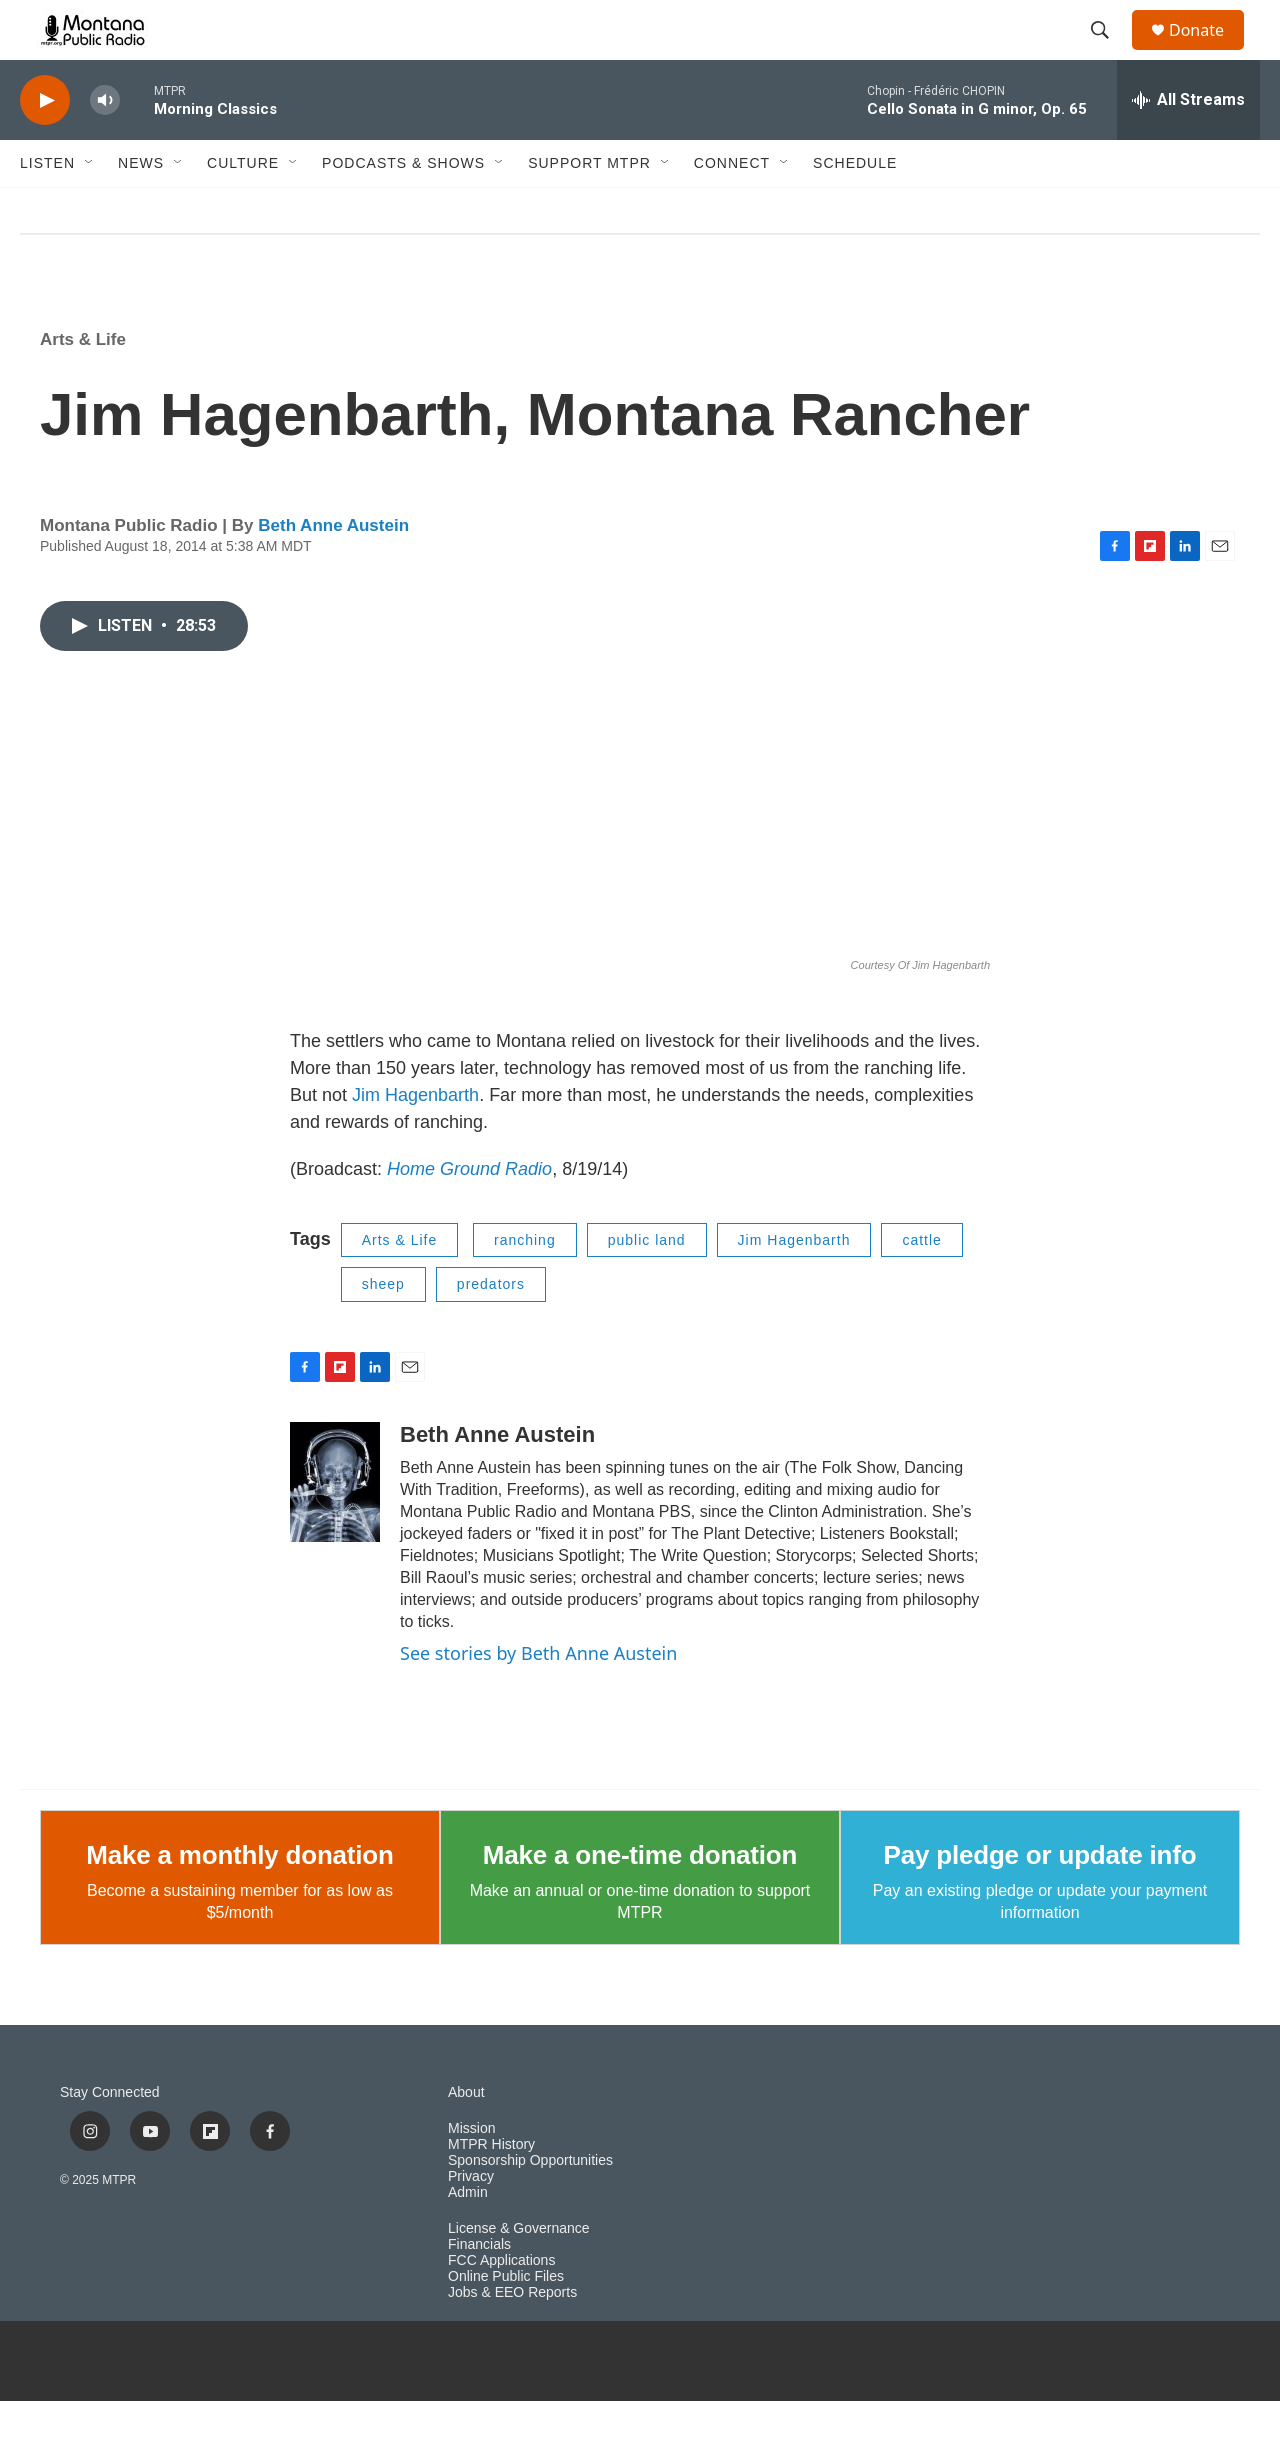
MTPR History (491, 2189)
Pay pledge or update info (1040, 1900)
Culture (243, 208)
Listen (47, 208)
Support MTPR (589, 208)
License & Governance (519, 2273)
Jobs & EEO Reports (512, 2337)
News (141, 208)
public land (647, 1285)
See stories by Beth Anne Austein (538, 1698)
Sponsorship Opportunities (530, 2205)
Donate (1209, 52)
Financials (479, 2289)
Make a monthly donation (239, 1900)
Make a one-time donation (640, 1900)
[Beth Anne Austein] (335, 1527)
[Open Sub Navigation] (90, 208)
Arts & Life (83, 384)
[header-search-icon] (1109, 53)
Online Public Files (506, 2321)
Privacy (471, 2221)
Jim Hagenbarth (415, 1140)
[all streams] (1188, 145)
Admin (468, 2237)
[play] (45, 145)
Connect (732, 208)
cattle (921, 1285)
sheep (383, 1329)
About (466, 2137)
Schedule (855, 208)
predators (491, 1329)
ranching (525, 1285)
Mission (471, 2173)
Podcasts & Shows (403, 208)
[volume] (105, 145)
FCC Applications (501, 2305)
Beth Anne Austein (333, 570)
